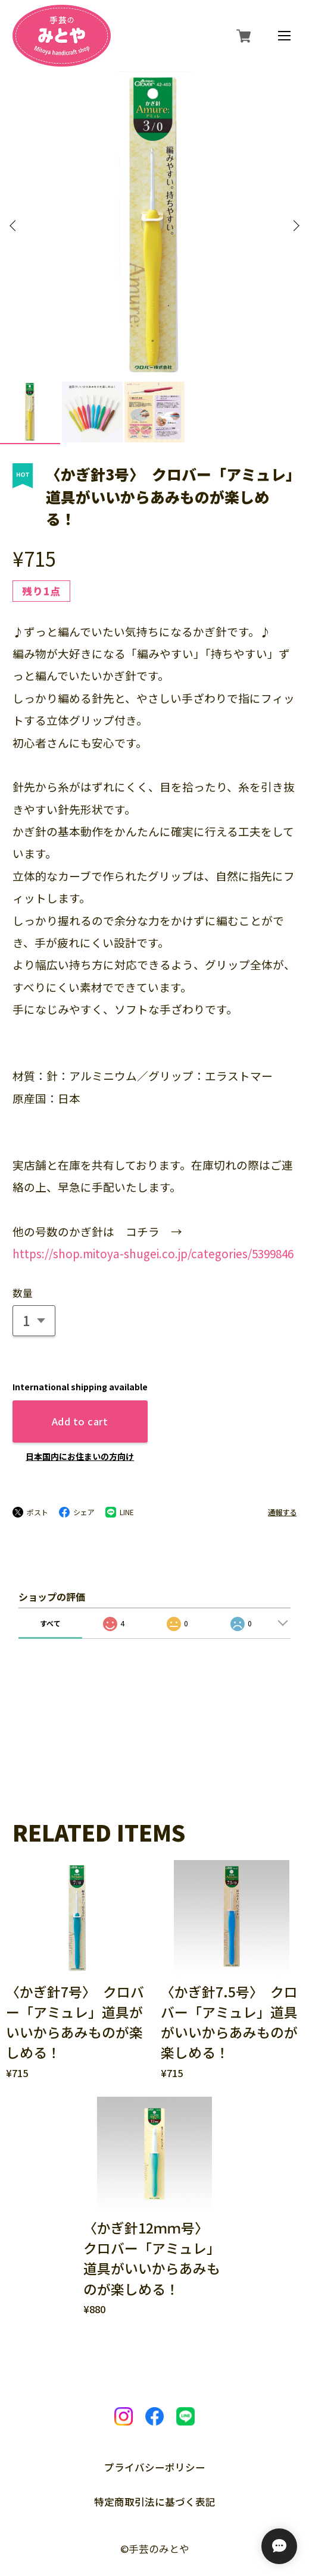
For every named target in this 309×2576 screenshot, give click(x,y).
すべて (50, 1571)
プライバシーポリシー (154, 2416)
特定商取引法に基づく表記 (155, 2450)
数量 (23, 1241)
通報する (282, 1460)
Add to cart (80, 1369)
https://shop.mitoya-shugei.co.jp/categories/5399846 (153, 1201)
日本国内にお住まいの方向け (80, 1404)
